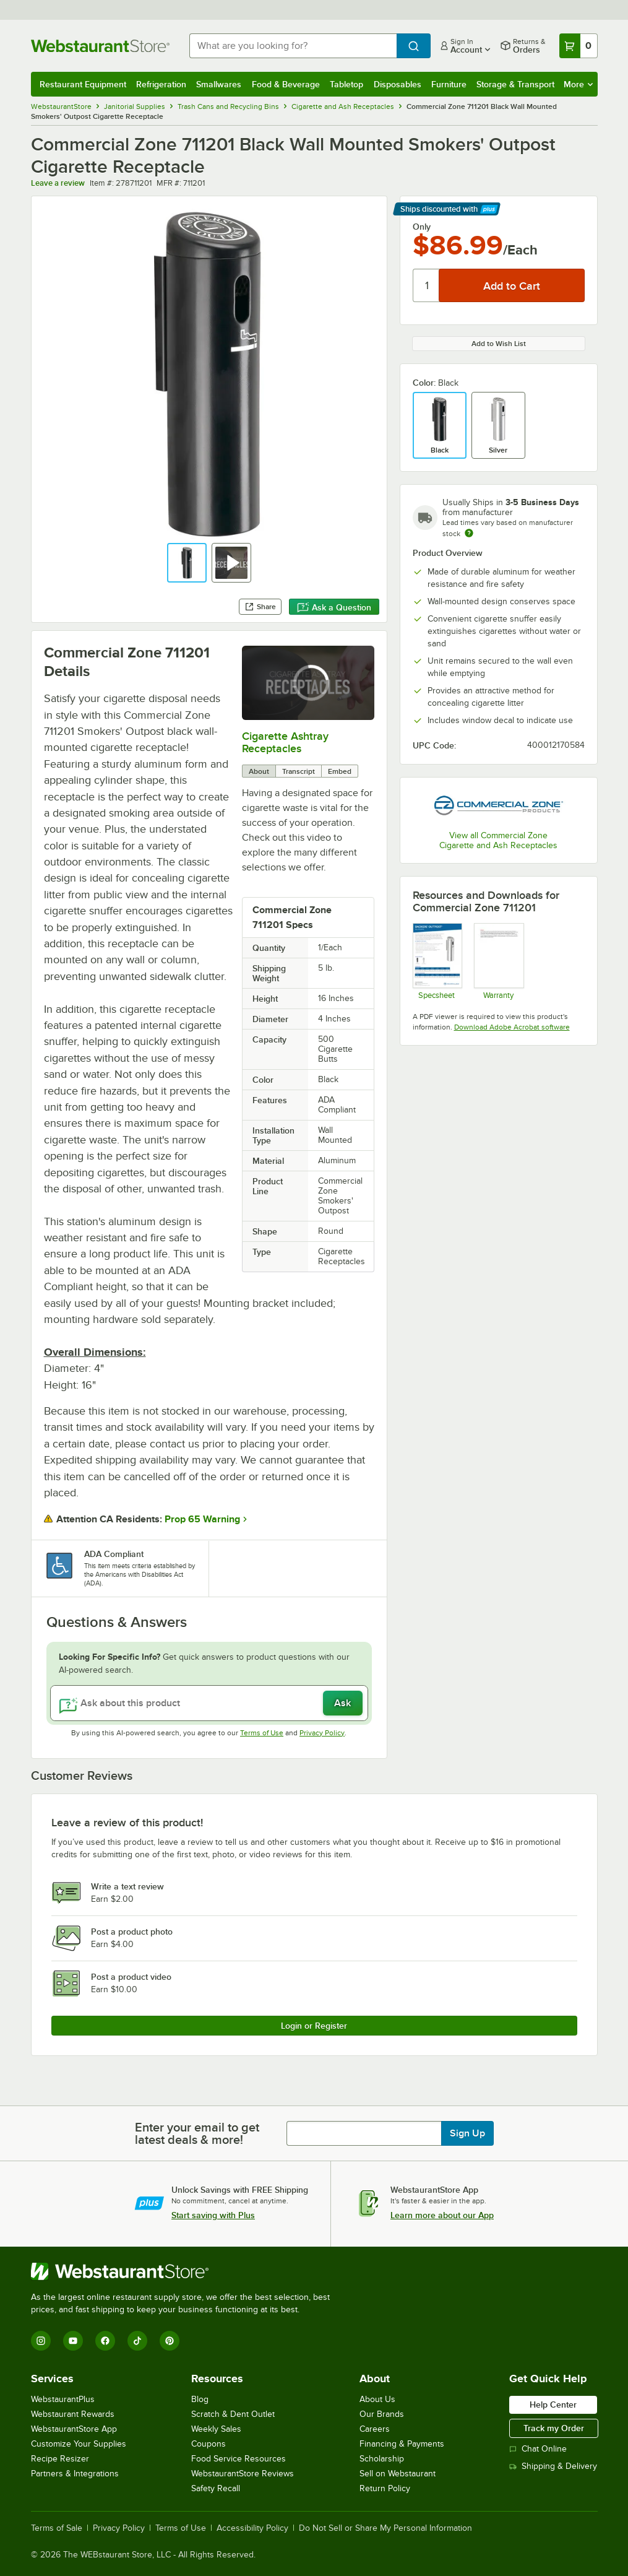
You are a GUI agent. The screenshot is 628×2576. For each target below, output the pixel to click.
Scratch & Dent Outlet (233, 2414)
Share (260, 607)
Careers (374, 2429)
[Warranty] (498, 961)
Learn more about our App (442, 2215)
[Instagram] (41, 2341)
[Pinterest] (169, 2341)
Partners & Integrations (75, 2473)
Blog (200, 2399)
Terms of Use (261, 1732)
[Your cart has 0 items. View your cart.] (578, 45)
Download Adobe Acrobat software (512, 1027)
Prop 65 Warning (202, 1519)
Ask (342, 1703)
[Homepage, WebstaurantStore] (100, 46)
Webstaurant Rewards (72, 2414)
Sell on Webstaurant (397, 2473)
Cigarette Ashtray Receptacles (285, 742)
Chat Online (538, 2448)
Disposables (397, 84)
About (259, 771)
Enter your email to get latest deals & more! (197, 2133)
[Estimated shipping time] (469, 533)
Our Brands (381, 2414)
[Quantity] (427, 285)
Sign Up (467, 2133)
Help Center (553, 2404)
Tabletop (346, 84)
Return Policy (384, 2488)
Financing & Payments (401, 2443)
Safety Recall (215, 2488)
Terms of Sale (56, 2528)
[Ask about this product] (209, 1703)
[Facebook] (105, 2341)
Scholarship (381, 2458)
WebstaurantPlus (63, 2399)
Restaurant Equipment (83, 84)
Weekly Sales (216, 2429)
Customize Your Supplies (78, 2443)
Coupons (208, 2443)
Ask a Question (334, 607)
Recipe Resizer (60, 2458)
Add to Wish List (498, 343)
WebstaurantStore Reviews (242, 2473)
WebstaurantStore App (74, 2429)
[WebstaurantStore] (185, 2271)
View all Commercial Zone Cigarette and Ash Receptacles (498, 840)
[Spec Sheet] (437, 961)
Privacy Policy (322, 1732)
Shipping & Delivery (553, 2466)
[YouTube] (73, 2341)
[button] (187, 563)
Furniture (449, 84)
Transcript (298, 771)
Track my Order (553, 2428)
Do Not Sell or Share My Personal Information (385, 2528)
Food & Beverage (286, 84)
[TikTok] (137, 2341)
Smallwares (218, 84)
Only (422, 227)
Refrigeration (161, 84)
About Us (377, 2399)
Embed (339, 771)
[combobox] (293, 45)
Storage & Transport (515, 84)
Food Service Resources (238, 2458)
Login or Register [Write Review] (314, 2026)
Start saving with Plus (213, 2215)
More (578, 84)
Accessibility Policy (252, 2528)
